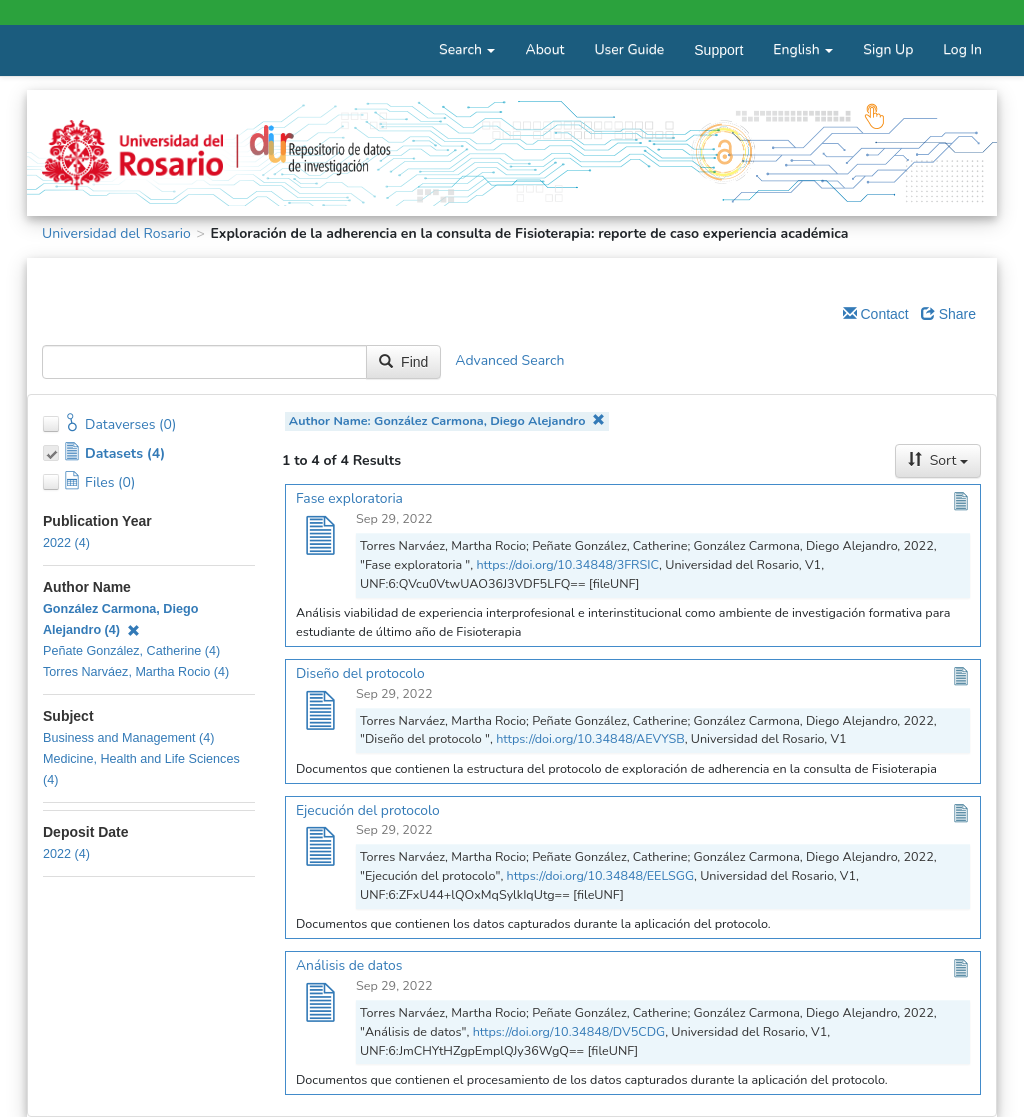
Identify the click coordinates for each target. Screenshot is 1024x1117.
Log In (962, 49)
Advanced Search (509, 361)
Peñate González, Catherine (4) (131, 651)
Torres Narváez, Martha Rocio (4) (136, 672)
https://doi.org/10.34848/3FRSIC (567, 564)
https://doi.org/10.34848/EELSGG (601, 875)
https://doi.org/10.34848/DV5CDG (569, 1031)
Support (718, 50)
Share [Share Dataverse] (948, 314)
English (803, 49)
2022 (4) (66, 543)
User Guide (629, 49)
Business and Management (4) (129, 738)
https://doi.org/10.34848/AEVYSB (590, 738)
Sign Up (888, 49)
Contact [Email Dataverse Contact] (876, 314)
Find (403, 362)
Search (467, 49)
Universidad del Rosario (116, 233)
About (544, 49)
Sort (938, 460)
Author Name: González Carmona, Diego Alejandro (447, 420)
